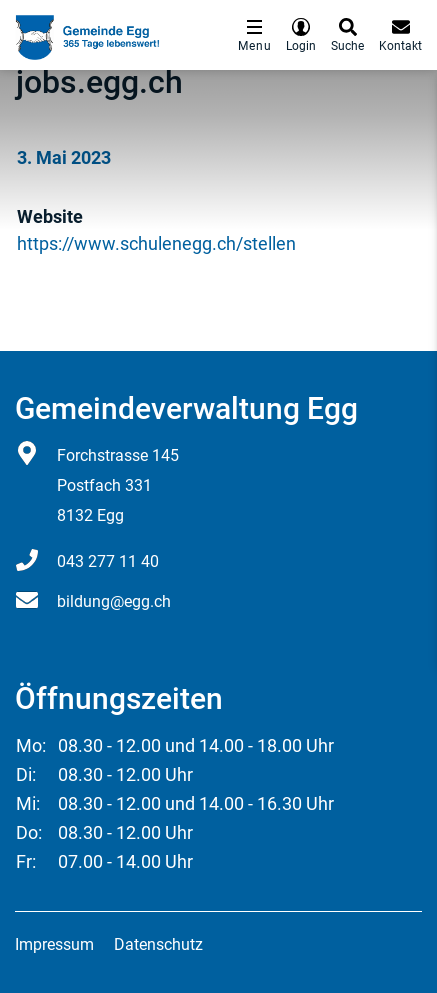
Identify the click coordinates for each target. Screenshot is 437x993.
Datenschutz (158, 944)
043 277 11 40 (108, 561)
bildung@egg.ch (114, 601)
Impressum (54, 944)
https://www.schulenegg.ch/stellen (167, 243)
